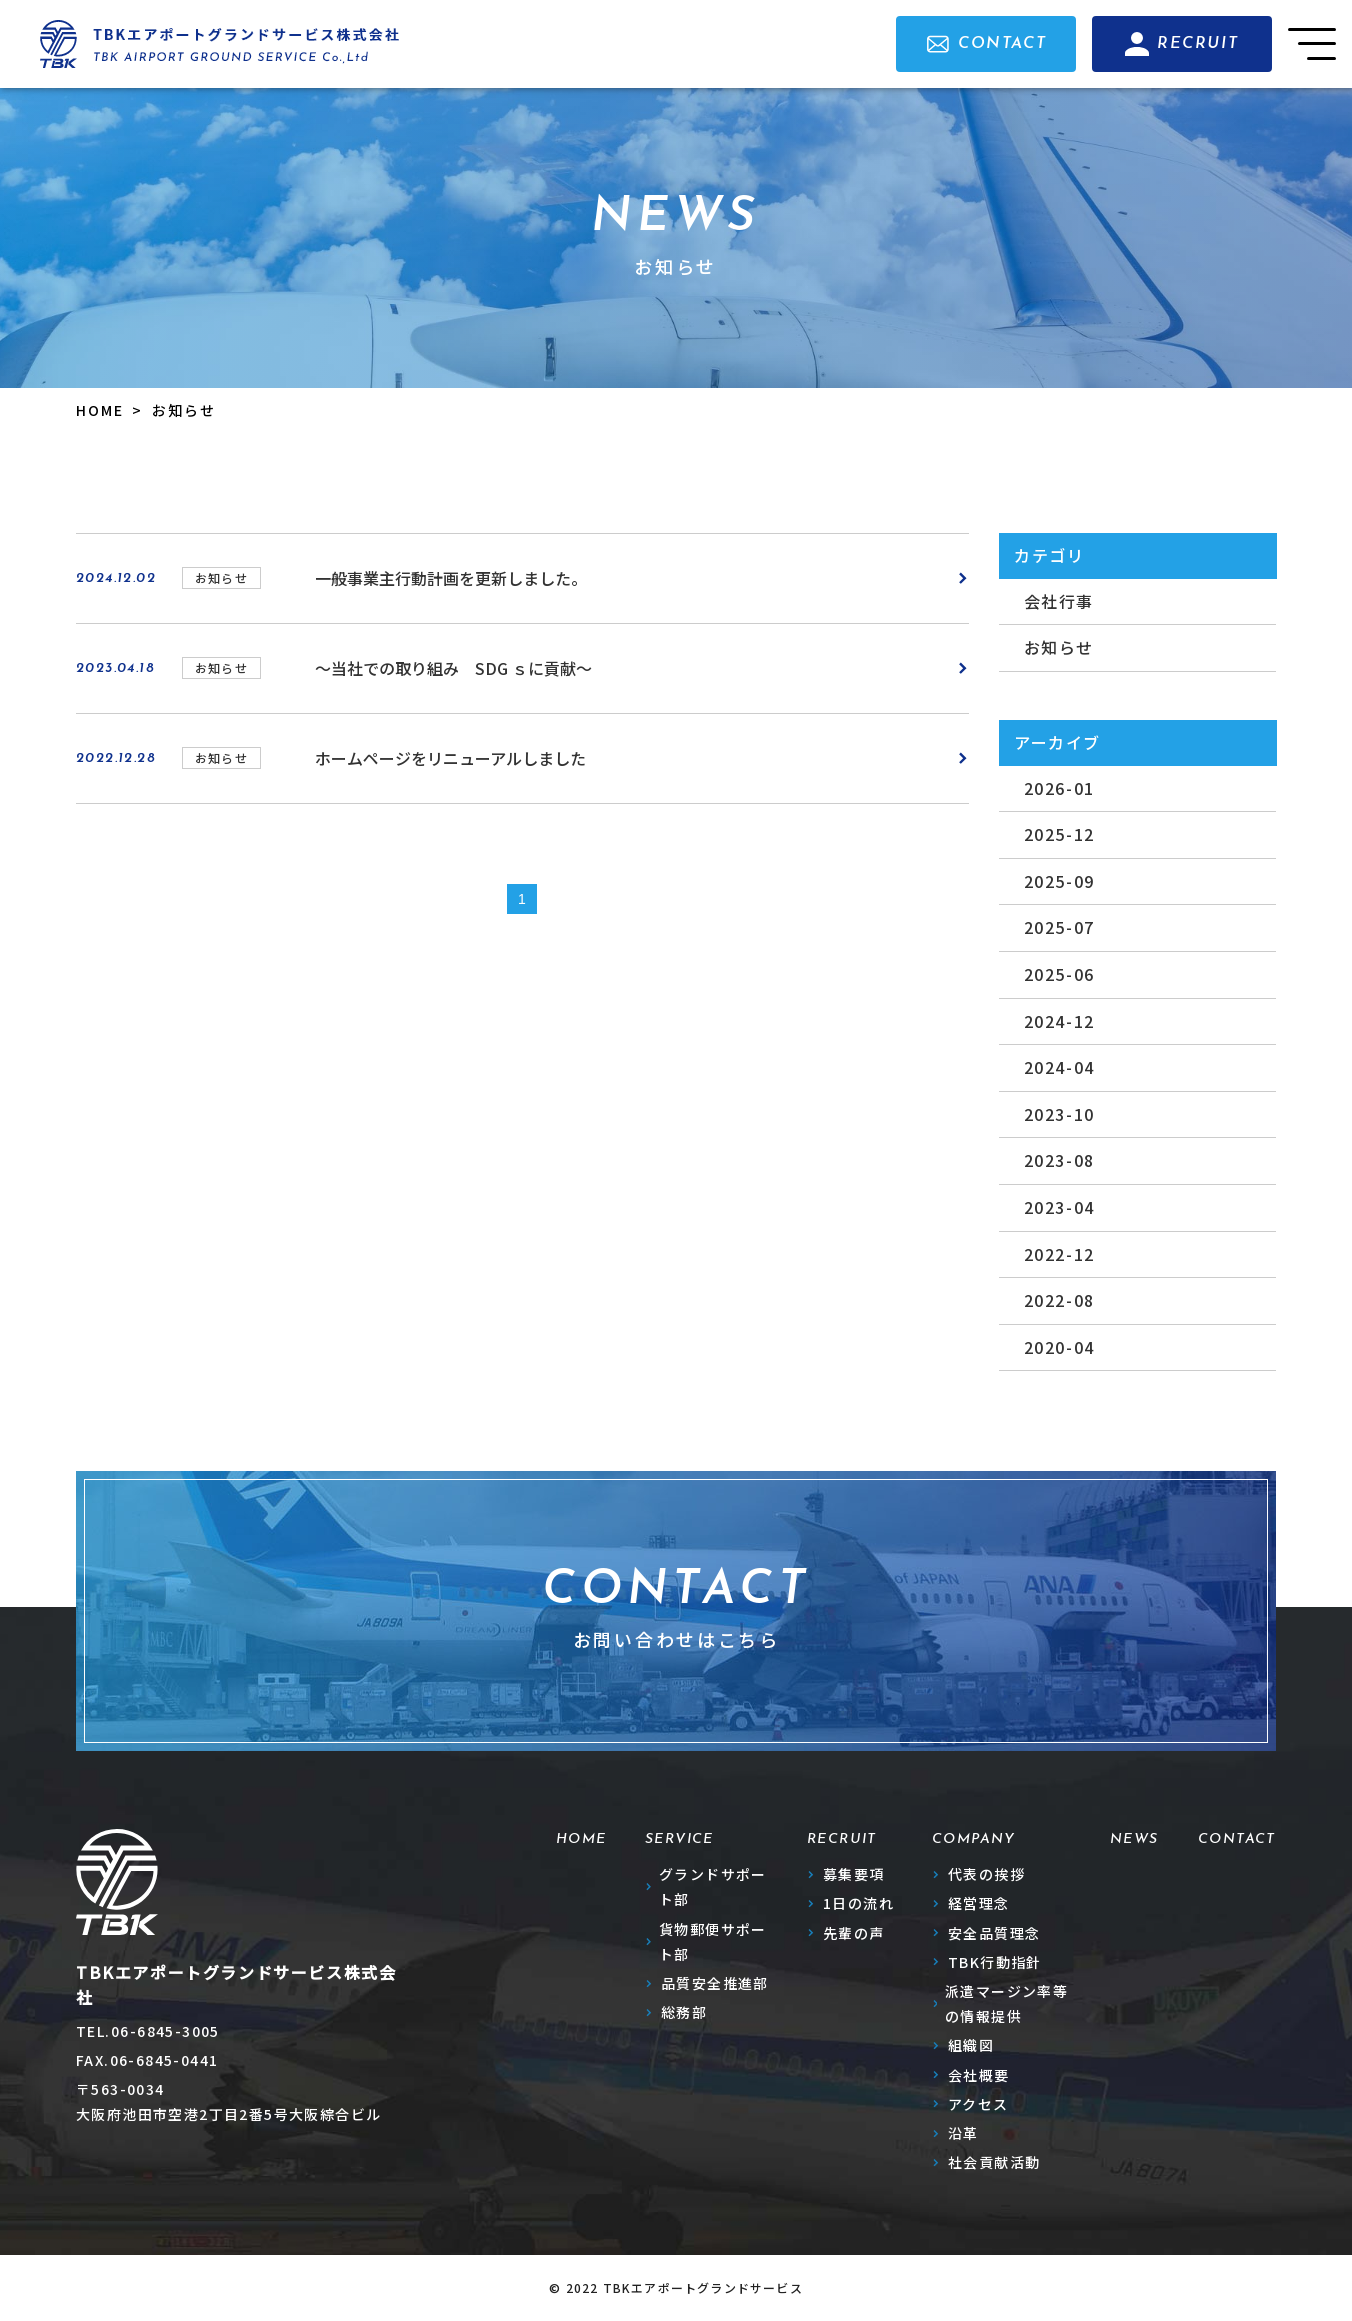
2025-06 (1059, 974)
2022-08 (1059, 1300)
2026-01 (1059, 788)
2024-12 (1059, 1021)
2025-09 (1059, 881)
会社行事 (1059, 601)
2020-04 (1059, 1347)
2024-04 (1059, 1067)
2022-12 (1059, 1254)
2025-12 (1059, 834)
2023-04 (1059, 1207)
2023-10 (1059, 1114)
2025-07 (1059, 927)
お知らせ (1059, 647)
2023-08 (1059, 1160)
